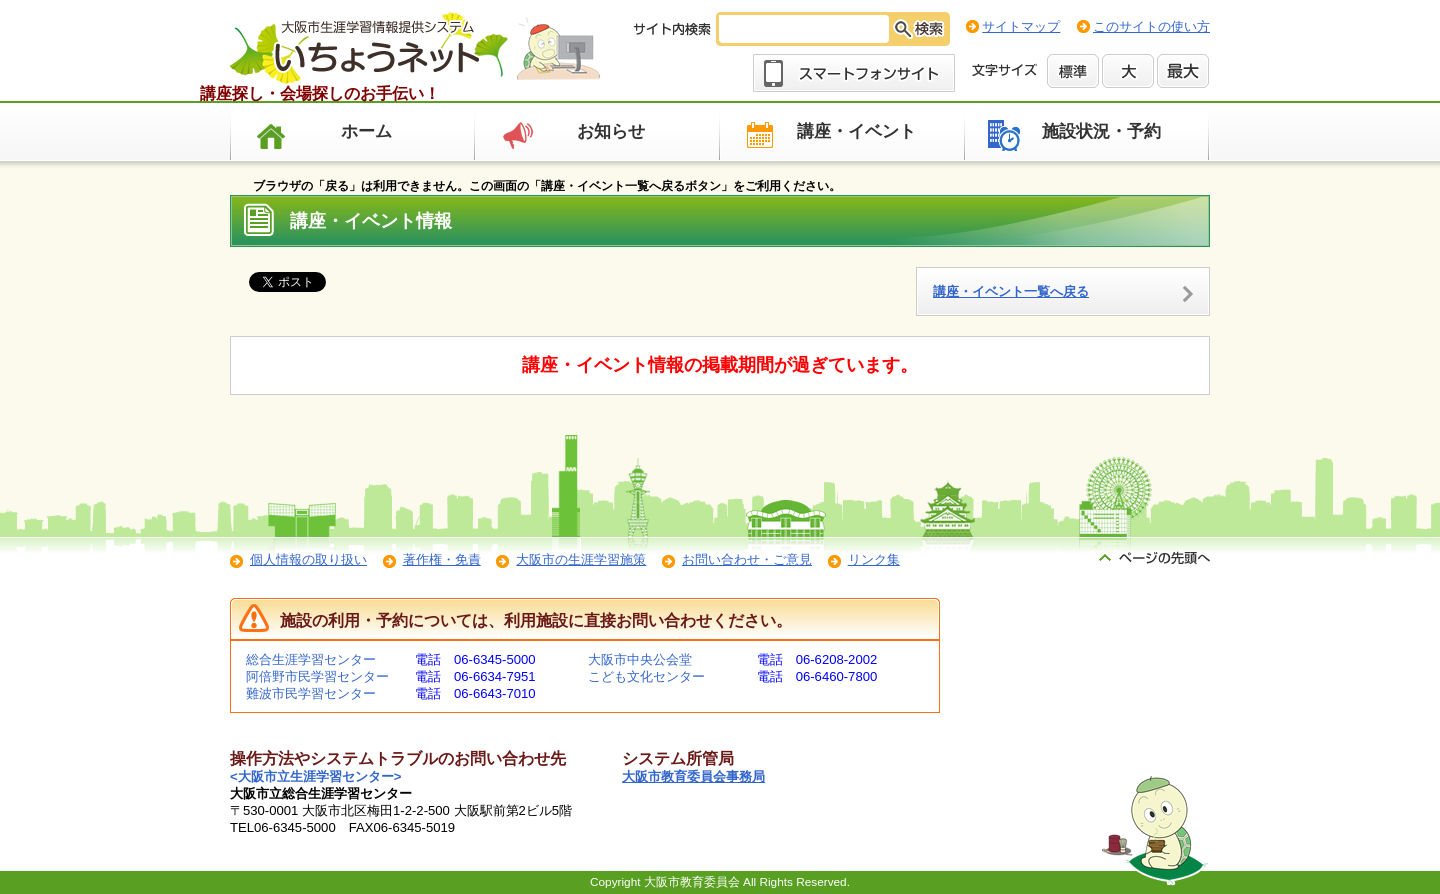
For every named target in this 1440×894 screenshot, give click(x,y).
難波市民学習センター (311, 693)
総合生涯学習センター (311, 659)
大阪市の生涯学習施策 (581, 559)
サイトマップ (1021, 26)
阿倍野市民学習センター (317, 676)
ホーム (366, 131)
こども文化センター (646, 676)
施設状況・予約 (1101, 131)
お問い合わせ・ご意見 (747, 559)
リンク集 (874, 559)
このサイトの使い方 (1151, 26)
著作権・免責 (442, 559)
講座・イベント (856, 131)
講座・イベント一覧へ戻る (1011, 291)
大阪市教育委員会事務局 (693, 776)
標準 (1073, 71)
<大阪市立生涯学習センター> (315, 776)
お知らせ (611, 131)
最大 (1183, 71)
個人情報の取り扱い (308, 559)
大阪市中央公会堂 (640, 659)
